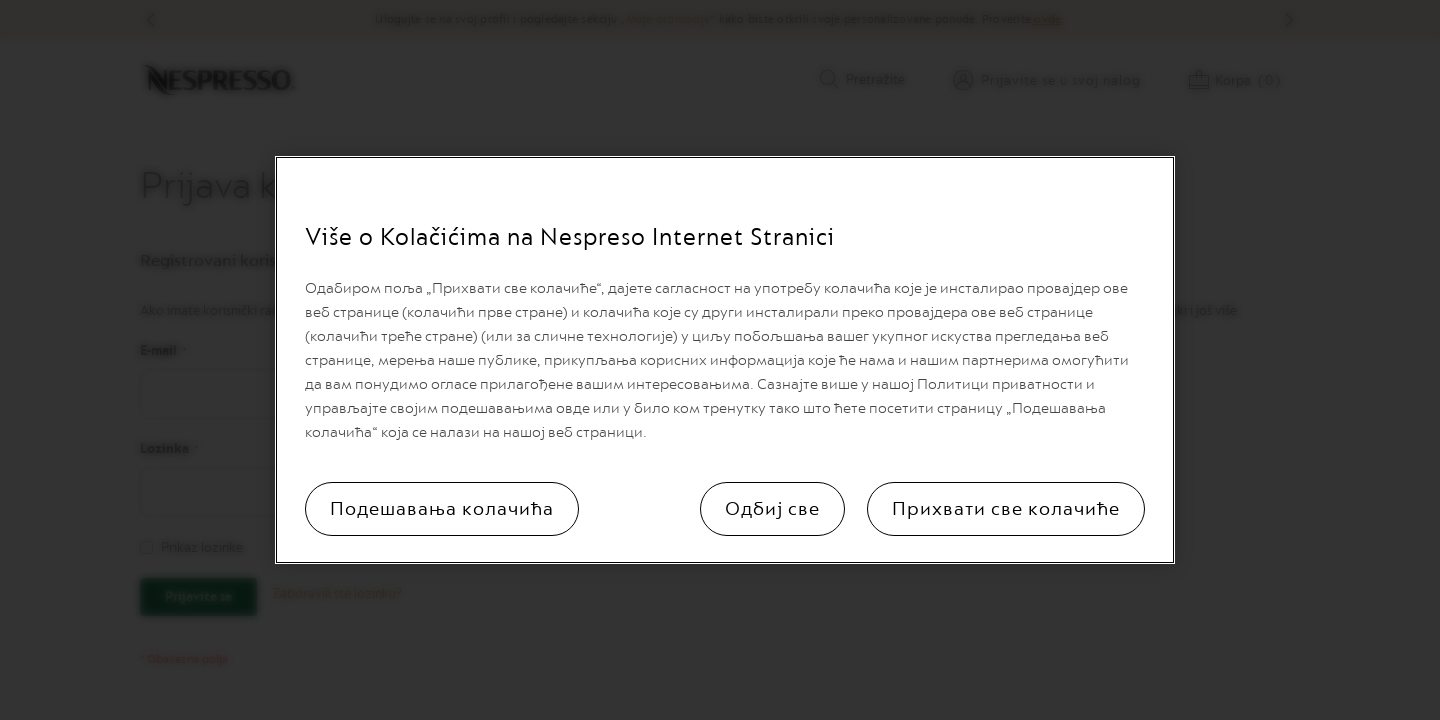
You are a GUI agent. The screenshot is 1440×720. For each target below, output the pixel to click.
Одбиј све (772, 509)
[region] (725, 360)
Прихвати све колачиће (1006, 509)
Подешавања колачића (442, 509)
